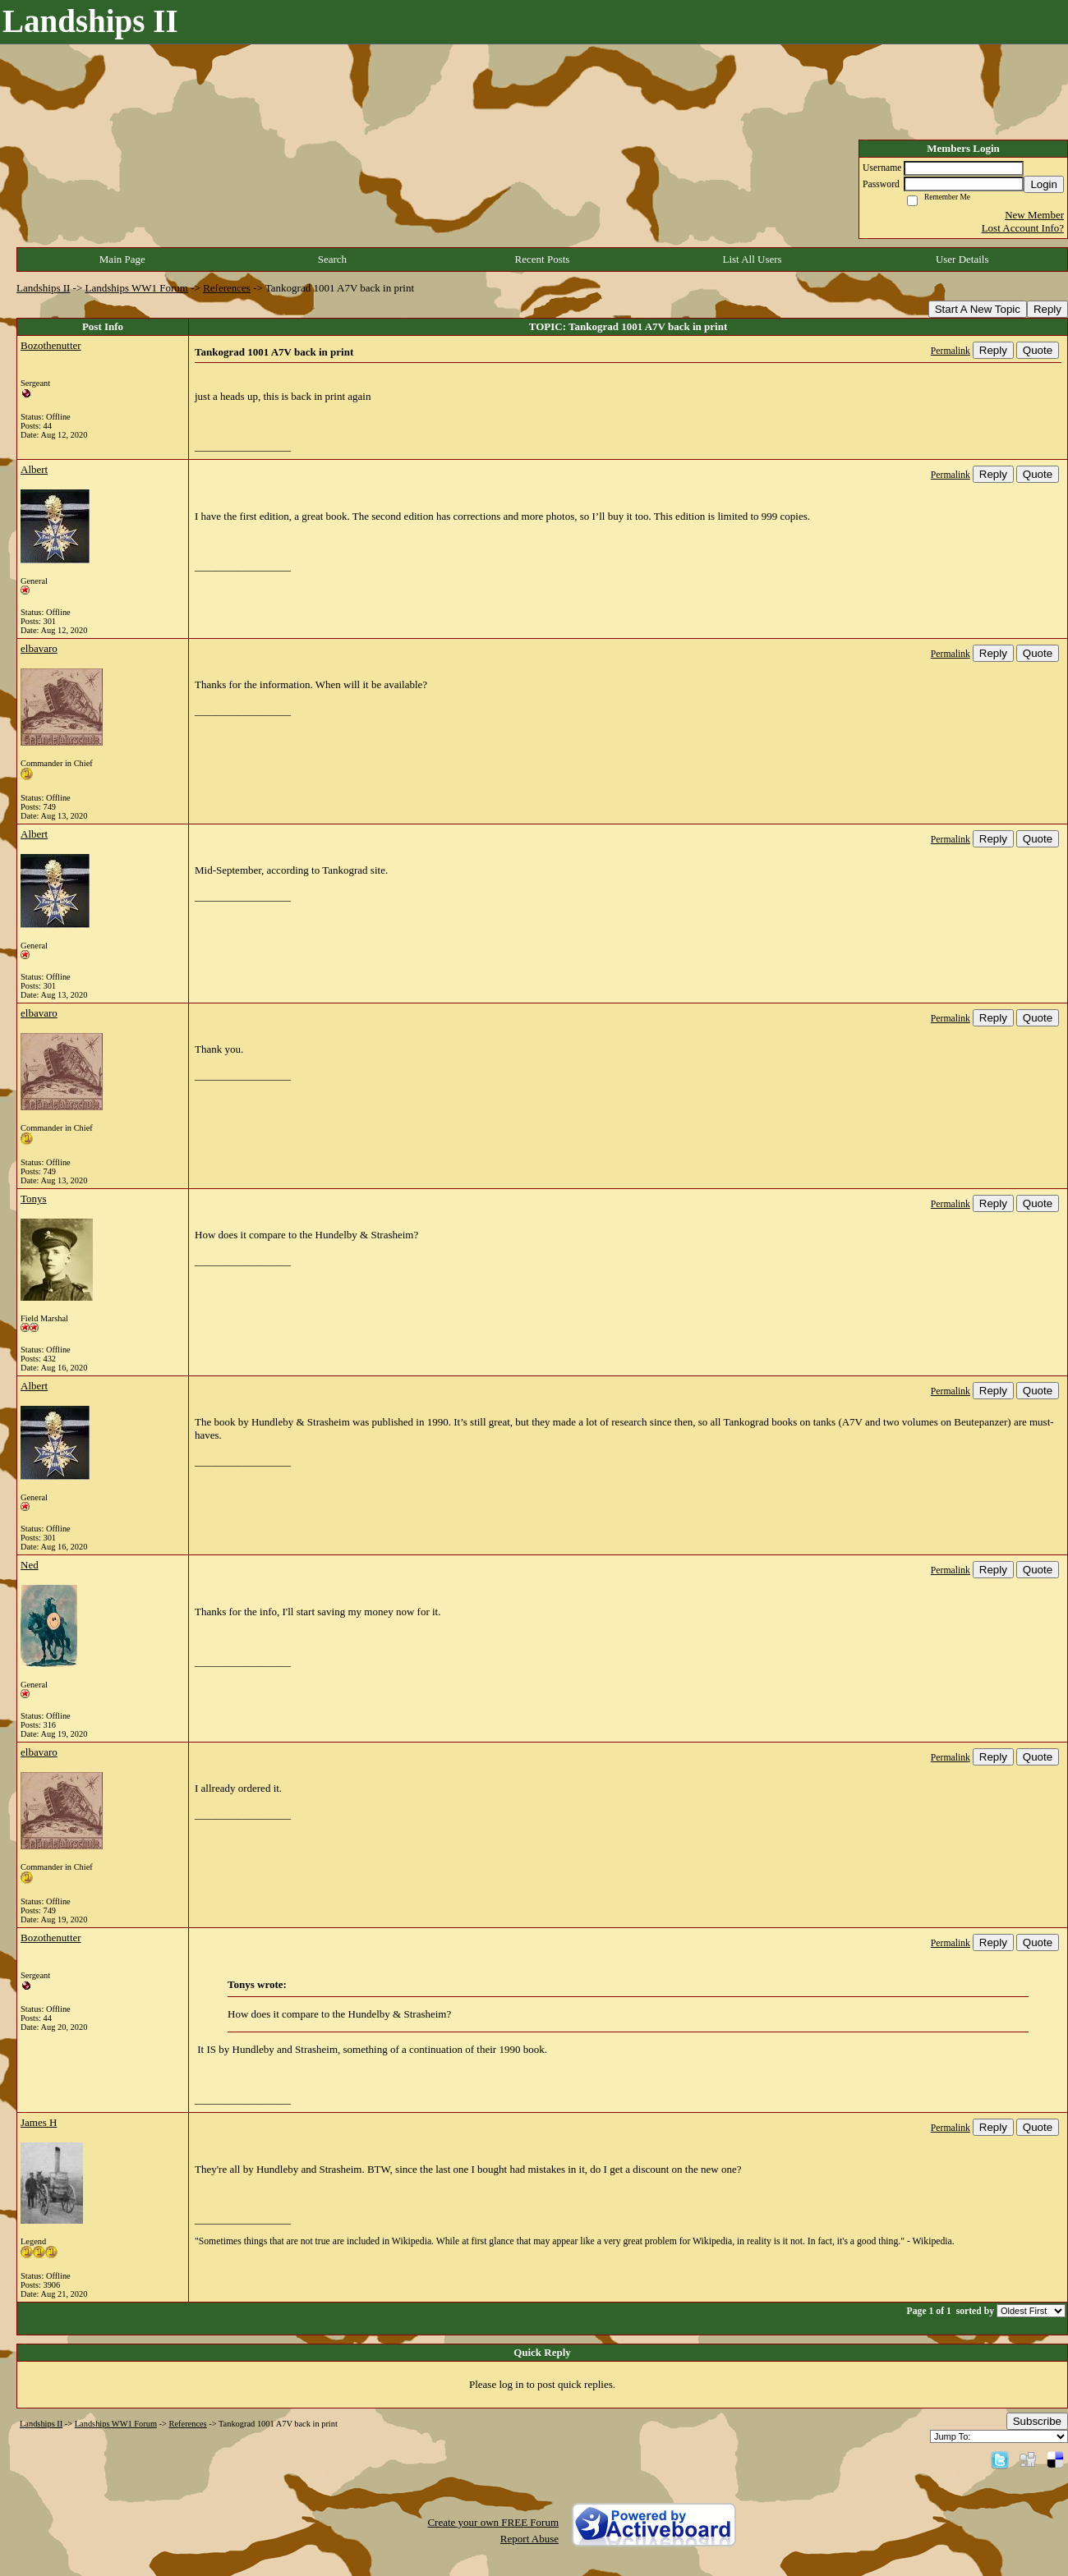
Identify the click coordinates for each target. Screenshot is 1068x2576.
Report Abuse (529, 2538)
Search (332, 259)
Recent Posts (542, 259)
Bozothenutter (51, 345)
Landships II (43, 288)
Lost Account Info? (1023, 228)
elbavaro (39, 648)
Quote (1037, 350)
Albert (34, 469)
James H (39, 2122)
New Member (1034, 215)
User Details (962, 259)
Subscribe (1037, 2421)
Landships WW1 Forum (136, 288)
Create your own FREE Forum (493, 2522)
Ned (30, 1565)
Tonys (34, 1198)
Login (1043, 184)
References (227, 288)
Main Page (122, 259)
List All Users (751, 259)
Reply (1047, 309)
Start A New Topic (977, 309)
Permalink (950, 351)
